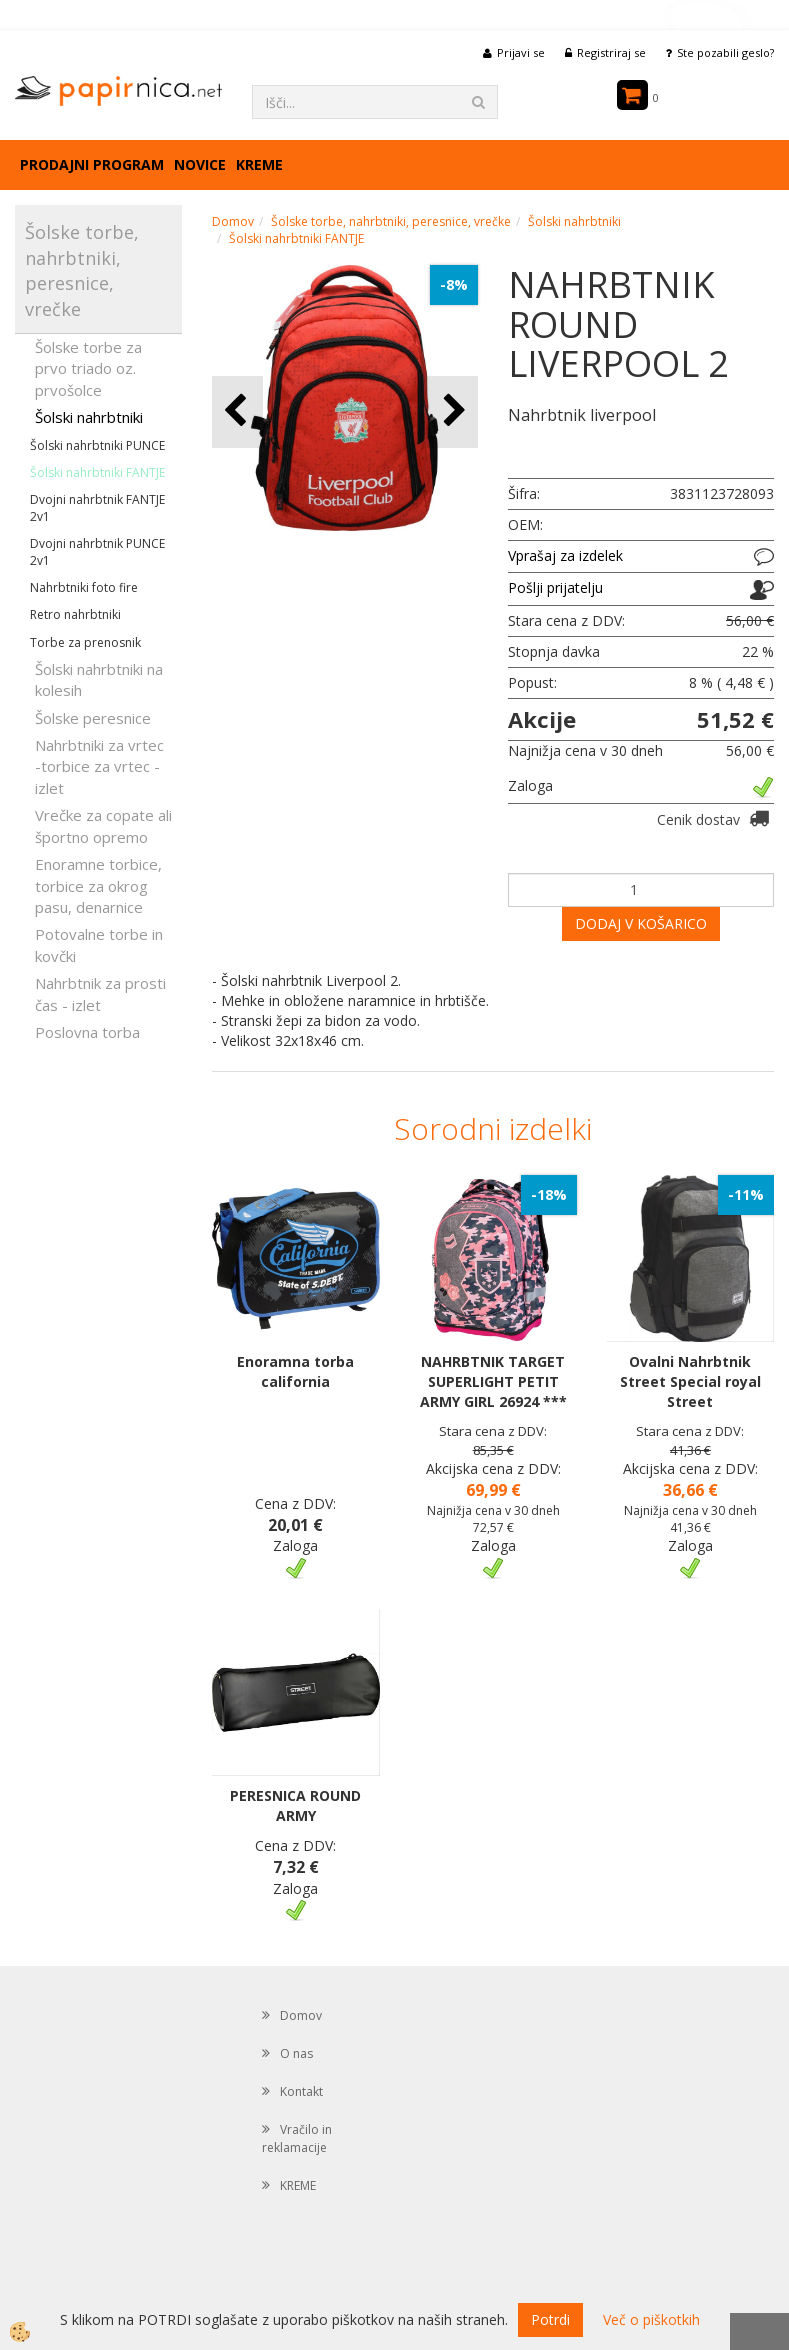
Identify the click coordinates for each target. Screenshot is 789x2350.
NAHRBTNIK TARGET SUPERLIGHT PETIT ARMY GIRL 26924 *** (493, 1381)
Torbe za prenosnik (85, 642)
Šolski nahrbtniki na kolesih (99, 679)
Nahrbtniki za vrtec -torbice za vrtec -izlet (99, 766)
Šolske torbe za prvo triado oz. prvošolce (88, 368)
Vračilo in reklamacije (297, 2138)
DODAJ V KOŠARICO (641, 923)
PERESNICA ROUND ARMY (295, 1805)
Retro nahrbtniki (75, 614)
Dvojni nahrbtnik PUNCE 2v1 (97, 552)
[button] (452, 411)
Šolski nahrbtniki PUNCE (97, 445)
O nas (296, 2053)
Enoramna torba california (295, 1371)
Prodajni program (92, 164)
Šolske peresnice (93, 718)
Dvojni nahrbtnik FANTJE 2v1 (97, 508)
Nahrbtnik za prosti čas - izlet (100, 993)
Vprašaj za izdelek (565, 555)
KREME (259, 164)
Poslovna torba (87, 1032)
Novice (200, 164)
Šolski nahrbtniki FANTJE (97, 472)
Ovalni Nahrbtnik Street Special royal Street (690, 1381)
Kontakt (301, 2091)
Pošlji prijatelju (555, 587)
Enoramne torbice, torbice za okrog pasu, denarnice (98, 885)
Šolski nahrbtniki (89, 417)
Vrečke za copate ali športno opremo (103, 825)
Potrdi (550, 2319)
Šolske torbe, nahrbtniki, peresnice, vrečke (391, 221)
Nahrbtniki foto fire (84, 587)
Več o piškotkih (651, 2319)
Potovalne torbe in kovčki (99, 944)
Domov (233, 221)
